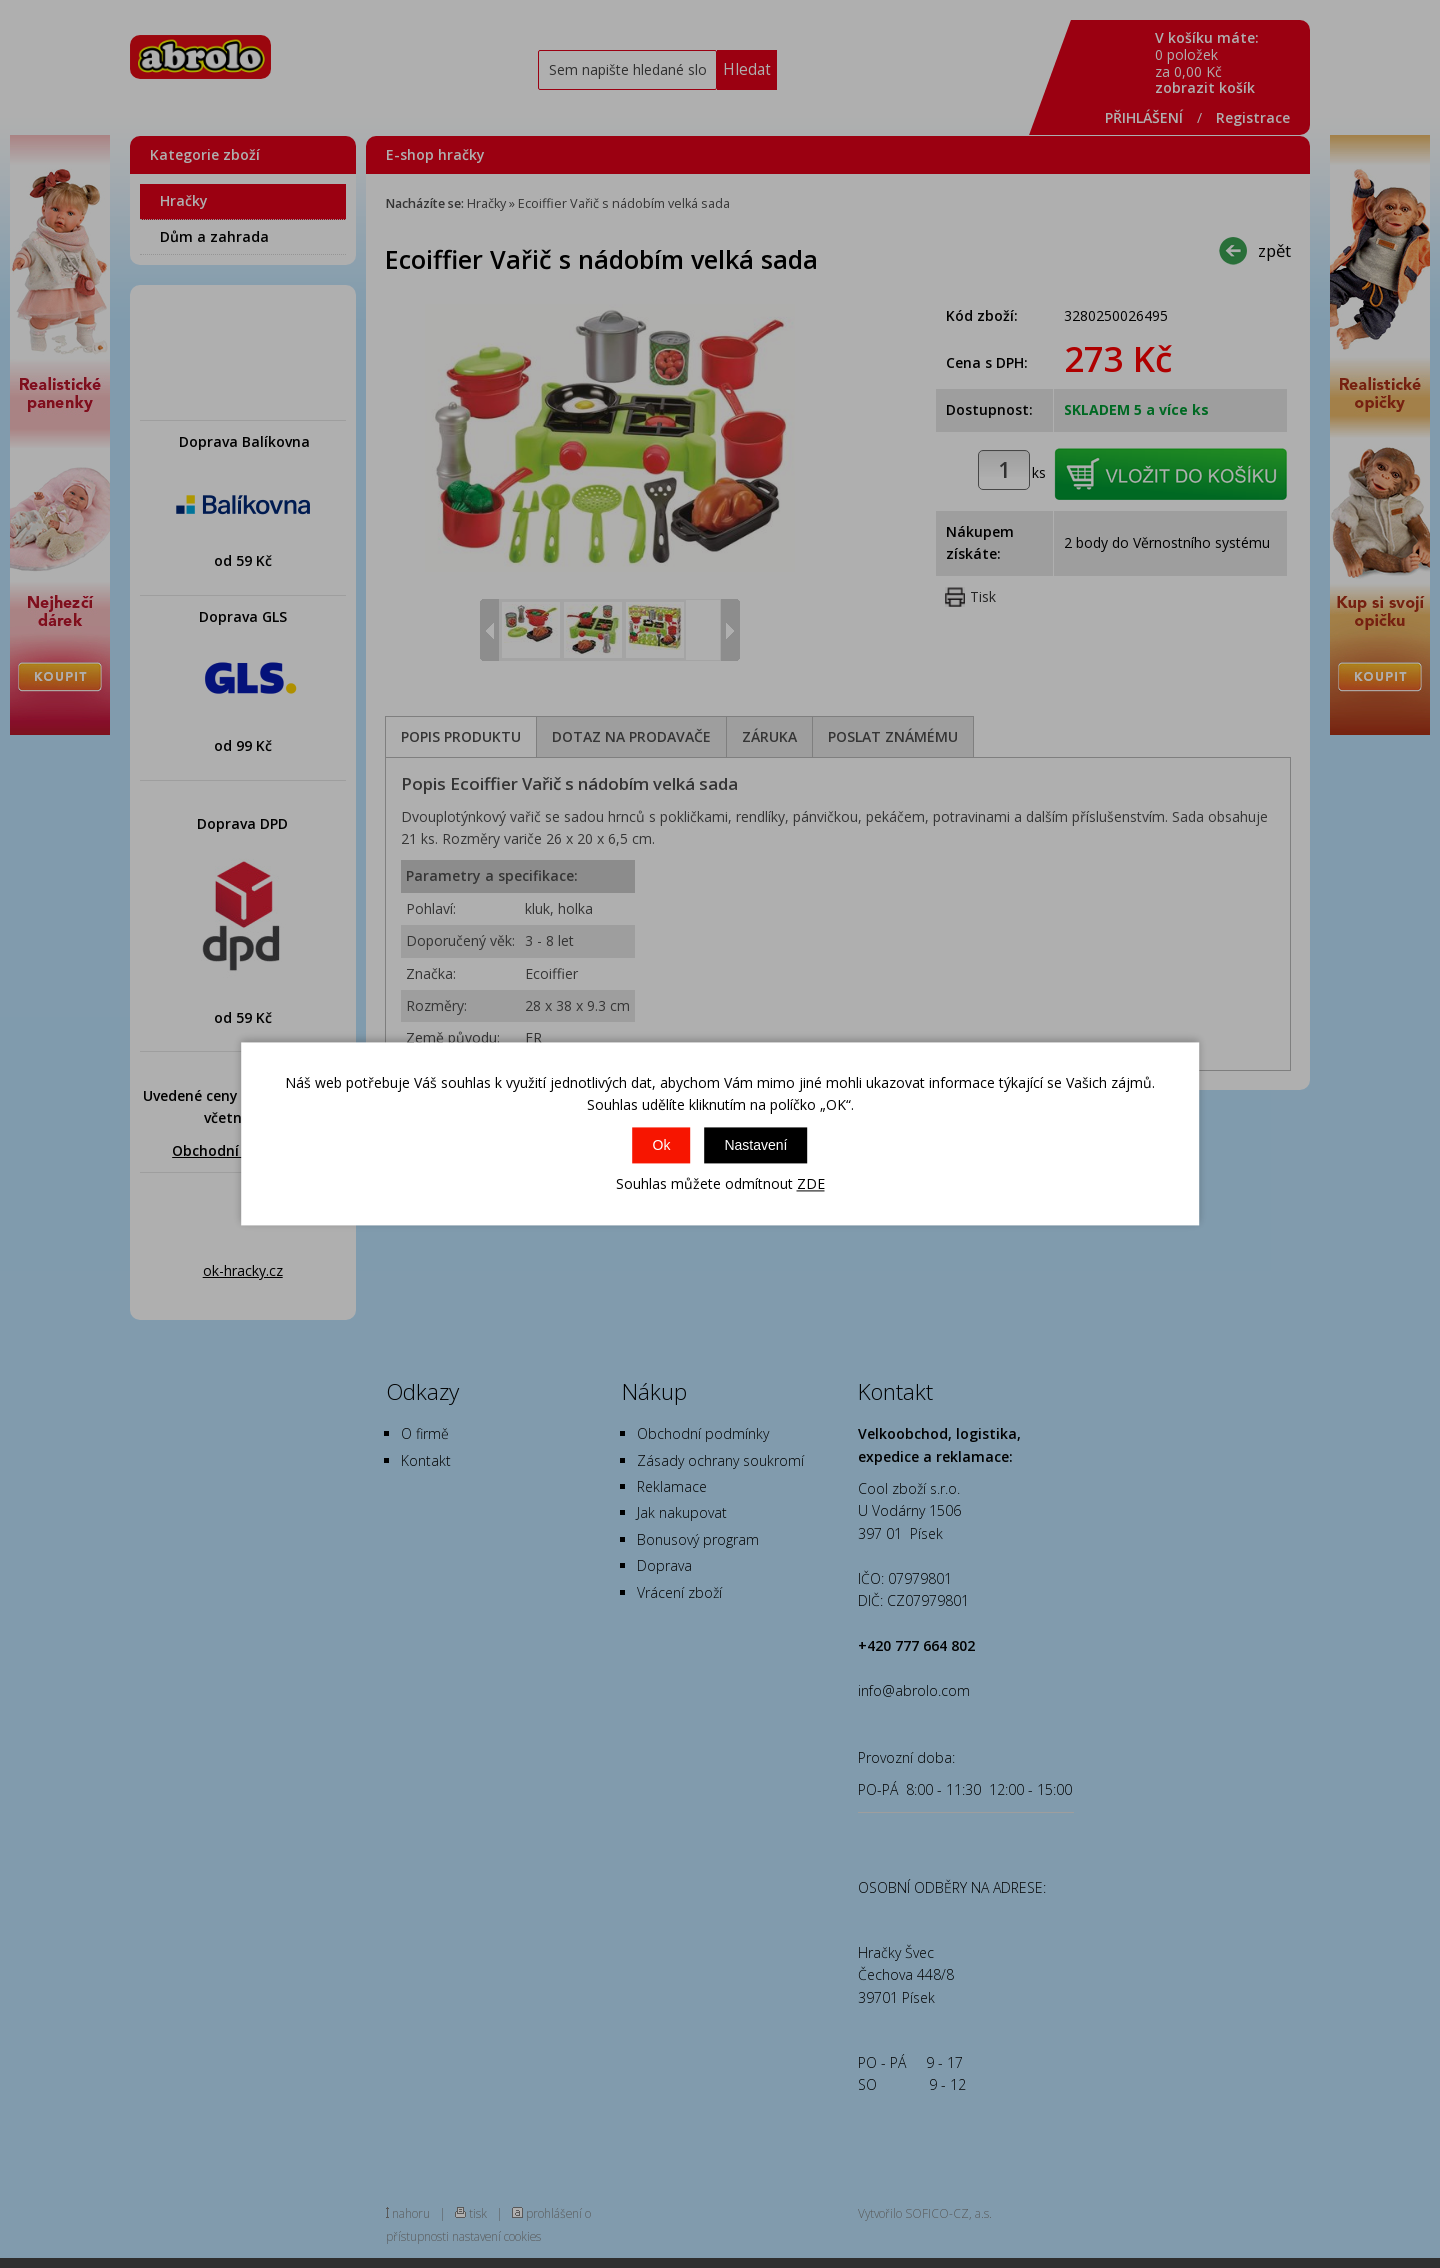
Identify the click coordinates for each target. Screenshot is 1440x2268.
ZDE (811, 1183)
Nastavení (755, 1145)
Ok (662, 1145)
